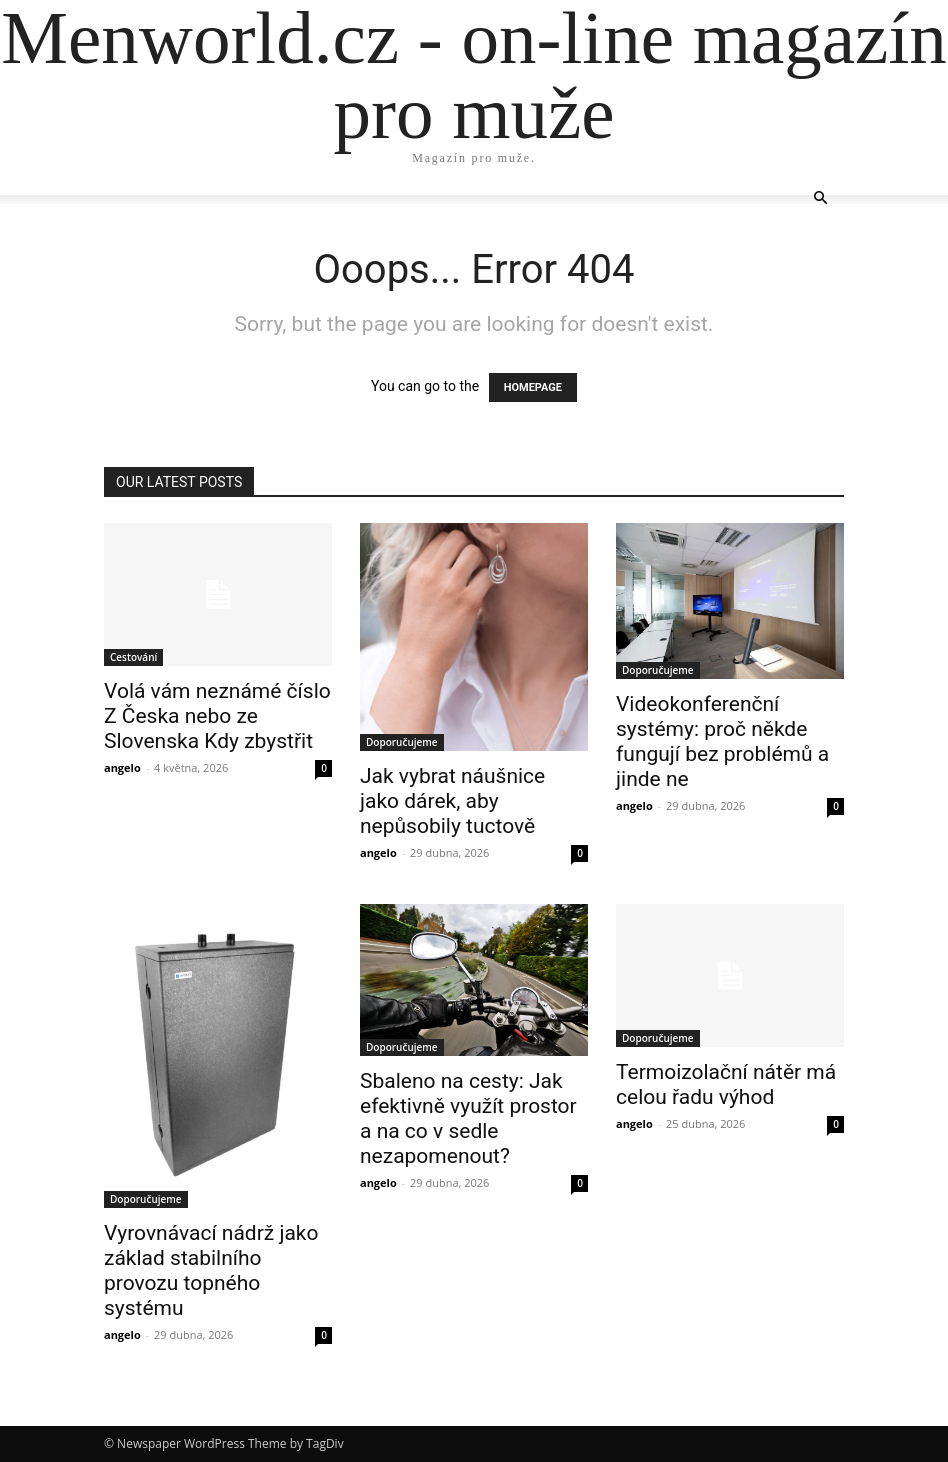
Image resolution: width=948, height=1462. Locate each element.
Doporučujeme (402, 742)
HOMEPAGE (533, 387)
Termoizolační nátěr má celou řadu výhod (726, 1084)
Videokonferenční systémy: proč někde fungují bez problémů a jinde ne (722, 741)
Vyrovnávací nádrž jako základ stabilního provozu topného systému (211, 1270)
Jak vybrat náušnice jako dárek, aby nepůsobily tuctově (452, 801)
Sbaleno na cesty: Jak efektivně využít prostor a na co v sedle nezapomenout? (468, 1118)
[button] (820, 198)
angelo (122, 767)
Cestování (133, 657)
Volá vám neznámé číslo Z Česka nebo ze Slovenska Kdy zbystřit (217, 716)
